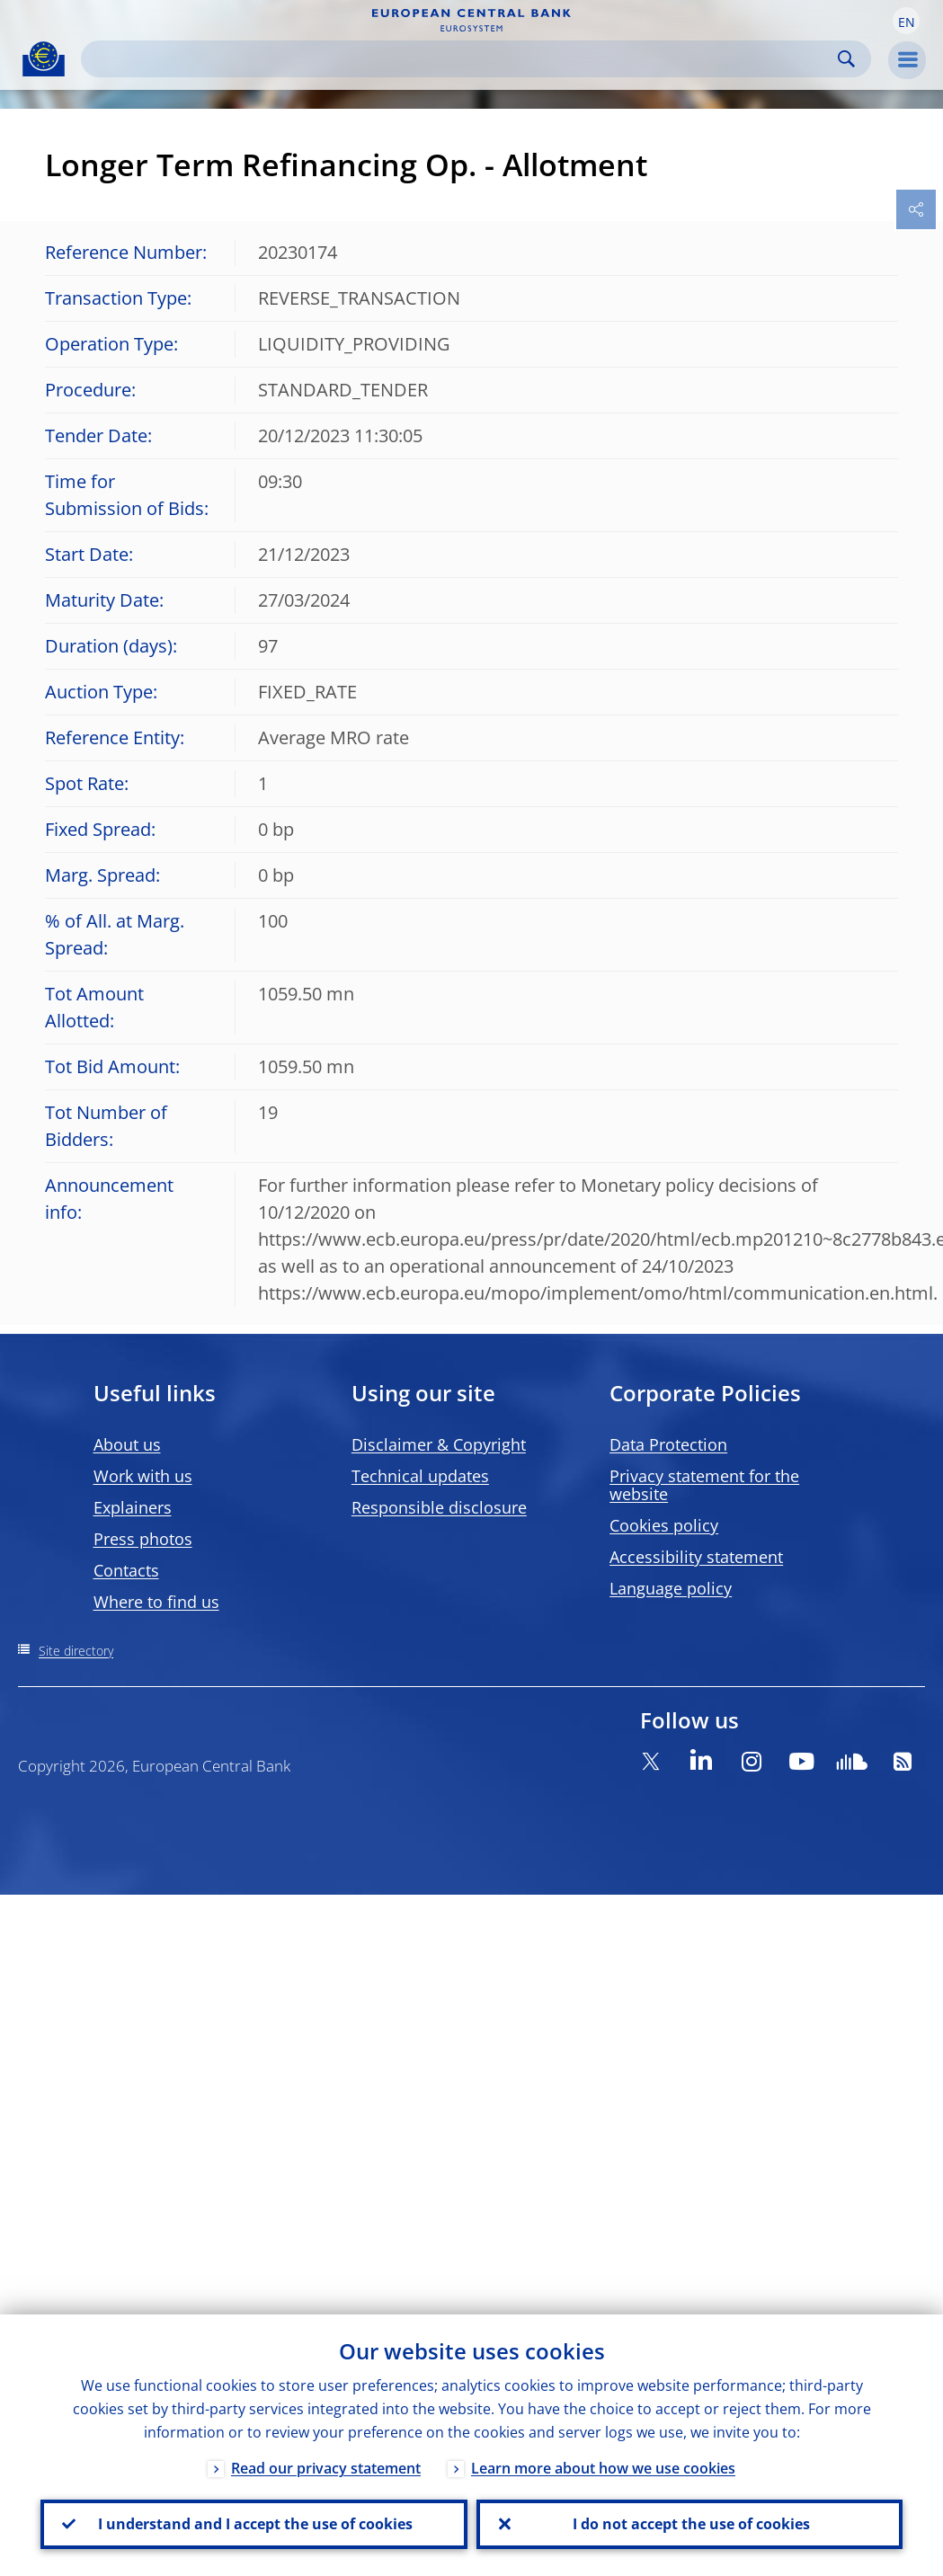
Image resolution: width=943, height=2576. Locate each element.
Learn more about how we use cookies (603, 2465)
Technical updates (420, 1476)
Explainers (132, 1507)
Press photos (142, 1539)
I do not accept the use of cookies (689, 2523)
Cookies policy (663, 1525)
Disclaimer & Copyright (438, 1444)
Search (846, 59)
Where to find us (156, 1601)
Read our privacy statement (326, 2465)
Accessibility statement (696, 1557)
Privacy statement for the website (704, 1485)
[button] (906, 20)
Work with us (142, 1476)
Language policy (670, 1588)
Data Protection (668, 1444)
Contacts (126, 1570)
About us (127, 1444)
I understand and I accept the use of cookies (253, 2523)
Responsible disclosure (439, 1507)
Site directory (76, 1650)
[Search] (462, 59)
